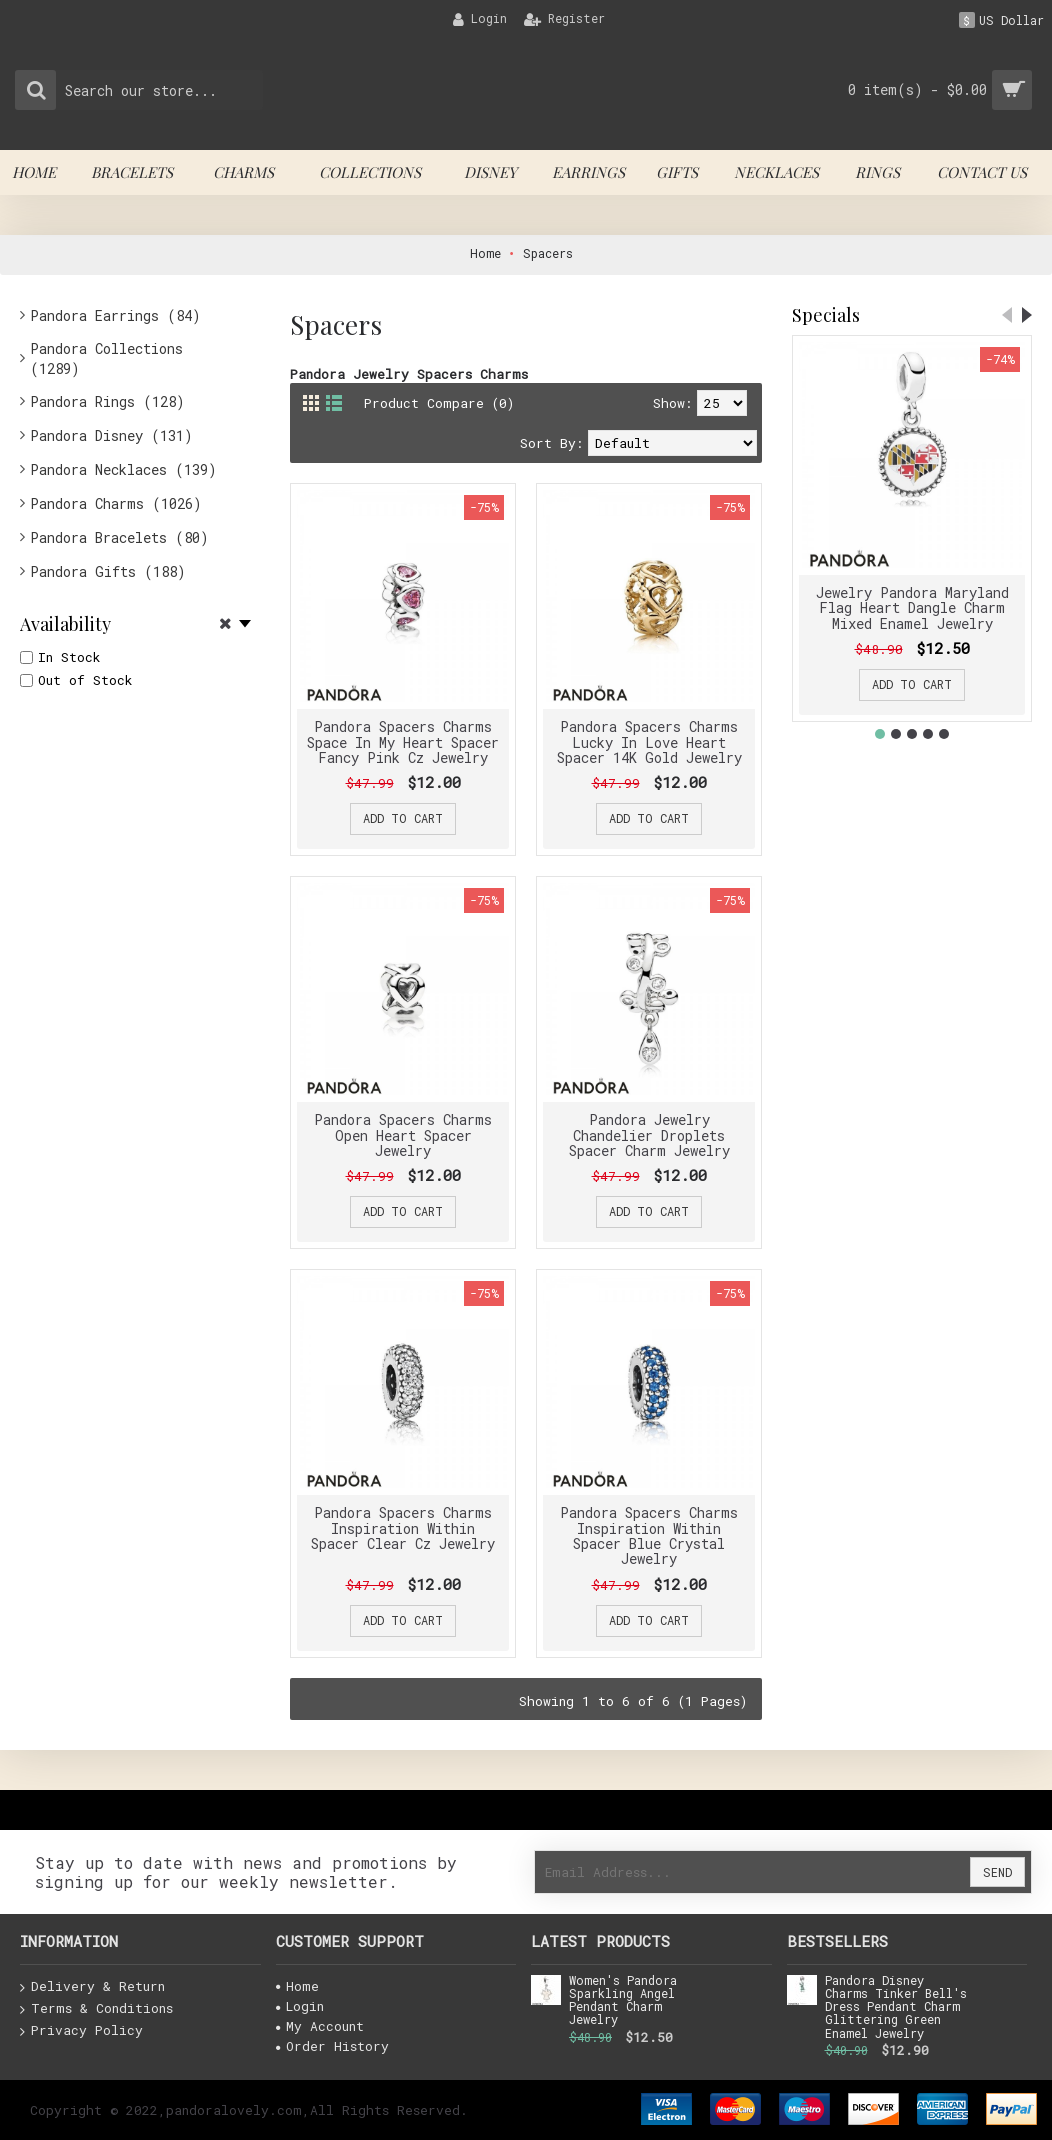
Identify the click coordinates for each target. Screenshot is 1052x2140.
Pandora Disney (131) (111, 435)
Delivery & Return (92, 1987)
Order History (332, 2046)
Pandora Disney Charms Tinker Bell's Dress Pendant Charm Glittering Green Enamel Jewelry (896, 2007)
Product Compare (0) (439, 403)
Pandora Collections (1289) (106, 358)
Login (300, 2006)
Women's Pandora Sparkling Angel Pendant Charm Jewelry (623, 2001)
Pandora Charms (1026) (116, 503)
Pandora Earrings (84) (115, 315)
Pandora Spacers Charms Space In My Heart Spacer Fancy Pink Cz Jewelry (403, 742)
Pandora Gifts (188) (108, 571)
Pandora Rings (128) (107, 401)
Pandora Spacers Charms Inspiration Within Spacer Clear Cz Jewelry (403, 1528)
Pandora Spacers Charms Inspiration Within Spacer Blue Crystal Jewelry (649, 1535)
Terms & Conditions (96, 2009)
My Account (320, 2026)
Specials (826, 315)
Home (297, 1986)
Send (997, 1872)
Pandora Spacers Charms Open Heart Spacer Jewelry (403, 1135)
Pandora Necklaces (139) (123, 469)
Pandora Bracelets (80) (119, 537)
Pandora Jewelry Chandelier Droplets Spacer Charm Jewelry (649, 1135)
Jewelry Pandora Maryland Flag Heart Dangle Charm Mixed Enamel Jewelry (912, 608)
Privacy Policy (81, 2031)
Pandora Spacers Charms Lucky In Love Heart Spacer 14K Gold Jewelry (649, 742)
